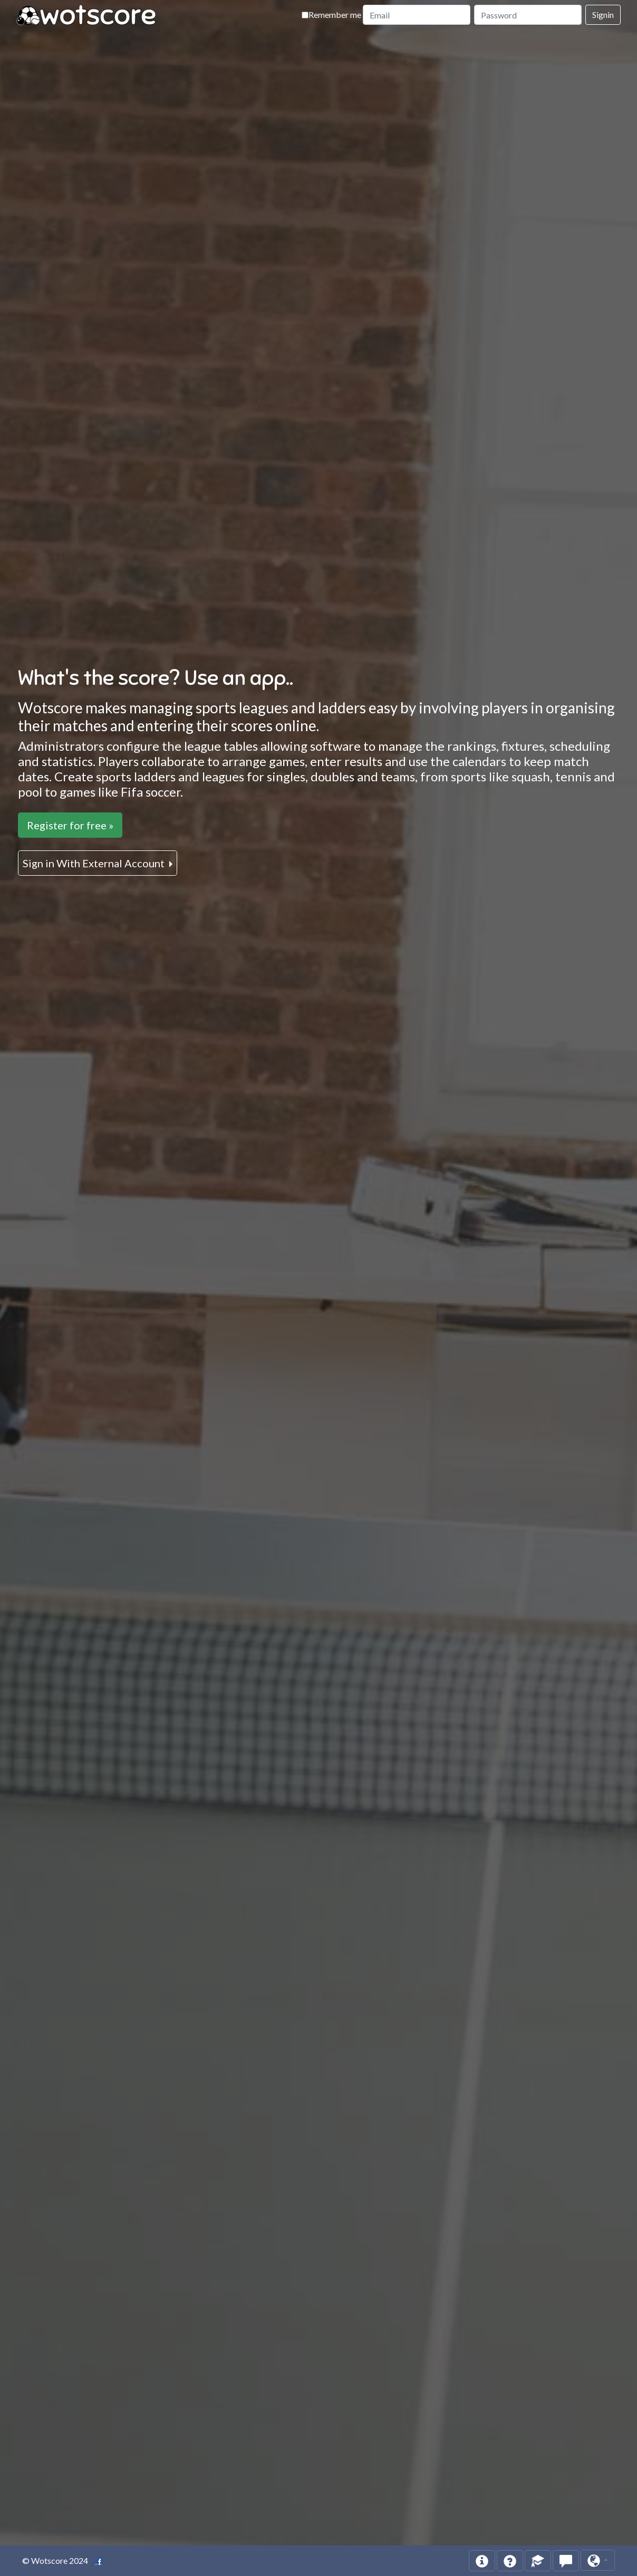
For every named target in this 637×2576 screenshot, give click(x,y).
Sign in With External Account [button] (95, 863)
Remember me (331, 14)
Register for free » (70, 825)
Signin (603, 14)
